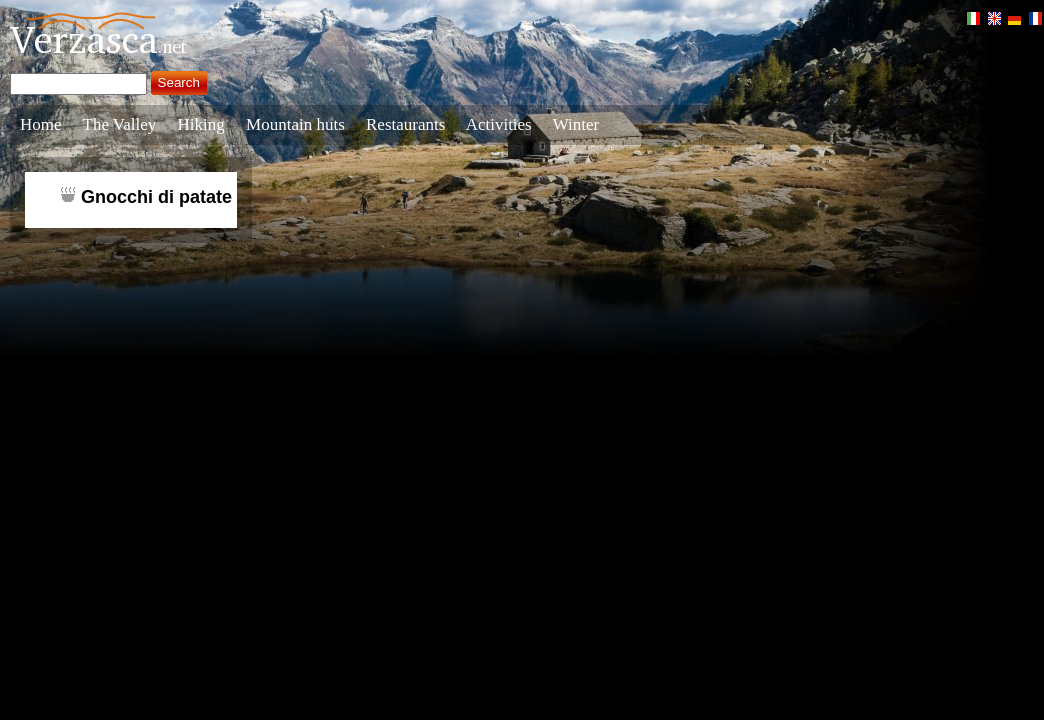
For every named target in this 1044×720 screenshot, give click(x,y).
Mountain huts (295, 124)
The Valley (120, 124)
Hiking (201, 124)
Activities (499, 124)
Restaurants (405, 124)
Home (41, 124)
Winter (576, 124)
